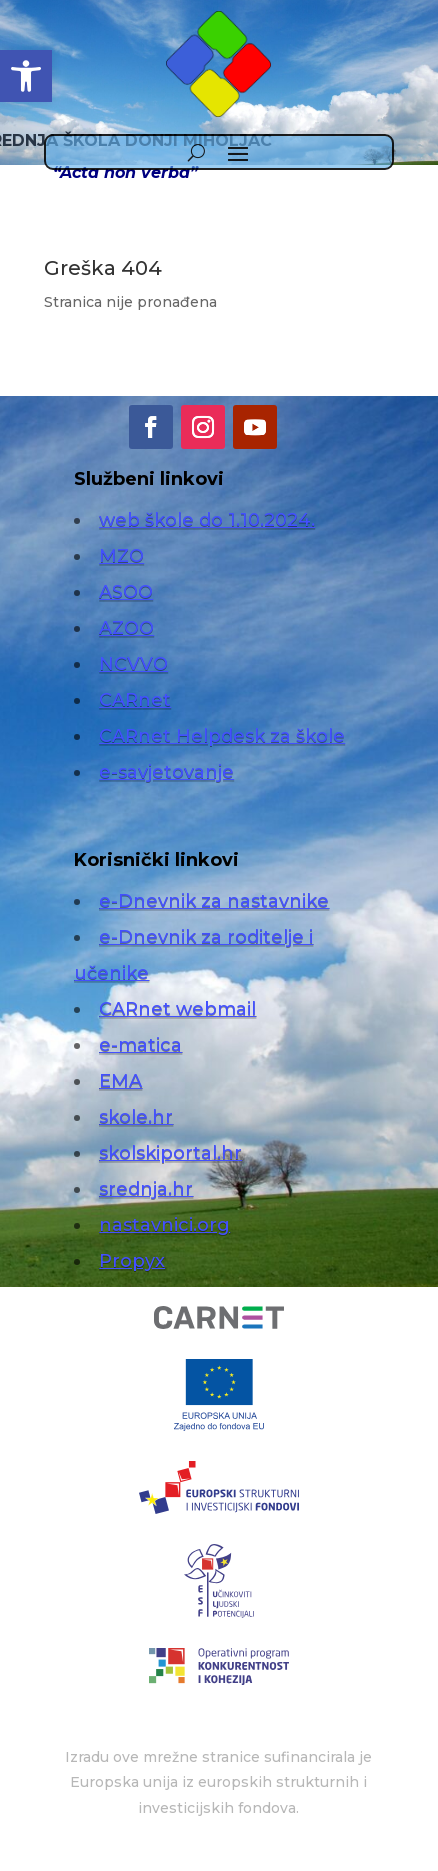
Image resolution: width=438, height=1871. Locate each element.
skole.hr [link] (136, 1117)
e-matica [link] (140, 1045)
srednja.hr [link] (146, 1189)
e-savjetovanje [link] (166, 772)
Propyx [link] (132, 1261)
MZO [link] (121, 556)
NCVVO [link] (133, 664)
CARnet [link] (135, 700)
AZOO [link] (126, 628)
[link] (26, 76)
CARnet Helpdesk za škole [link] (222, 736)
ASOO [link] (126, 592)
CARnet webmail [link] (177, 1009)
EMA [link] (120, 1081)
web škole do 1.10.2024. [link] (207, 520)
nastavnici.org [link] (164, 1225)
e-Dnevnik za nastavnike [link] (214, 901)
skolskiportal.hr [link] (170, 1153)
